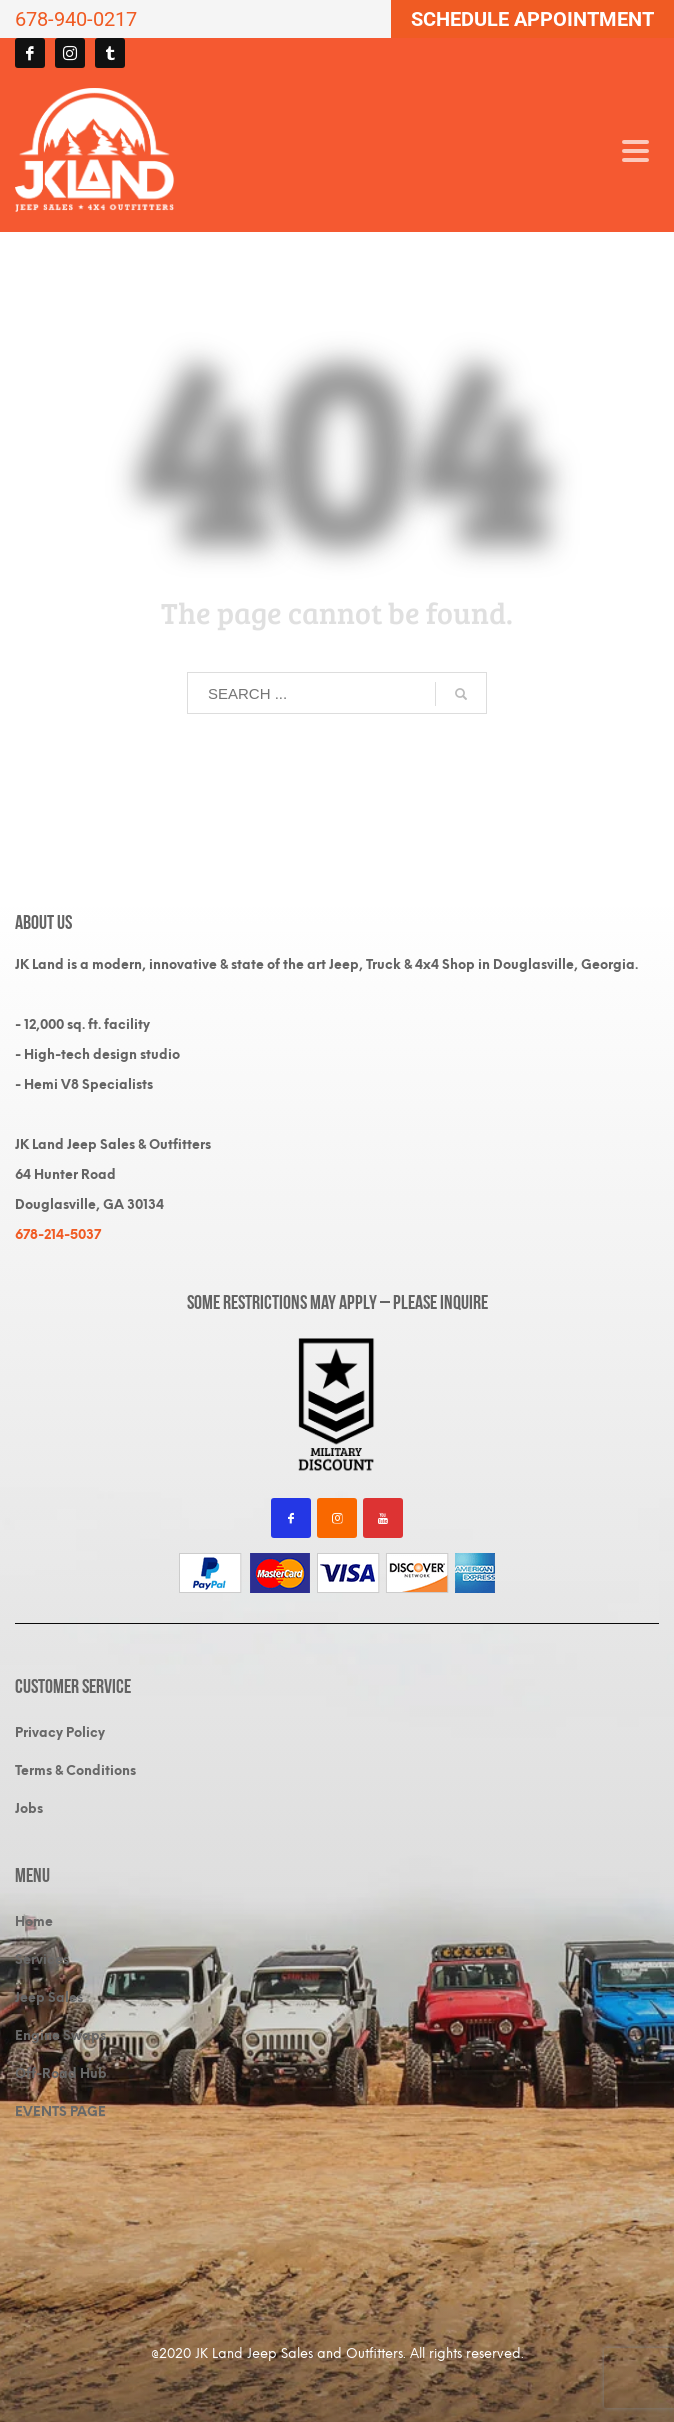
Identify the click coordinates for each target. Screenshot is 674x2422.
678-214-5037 (58, 1234)
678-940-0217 (76, 19)
